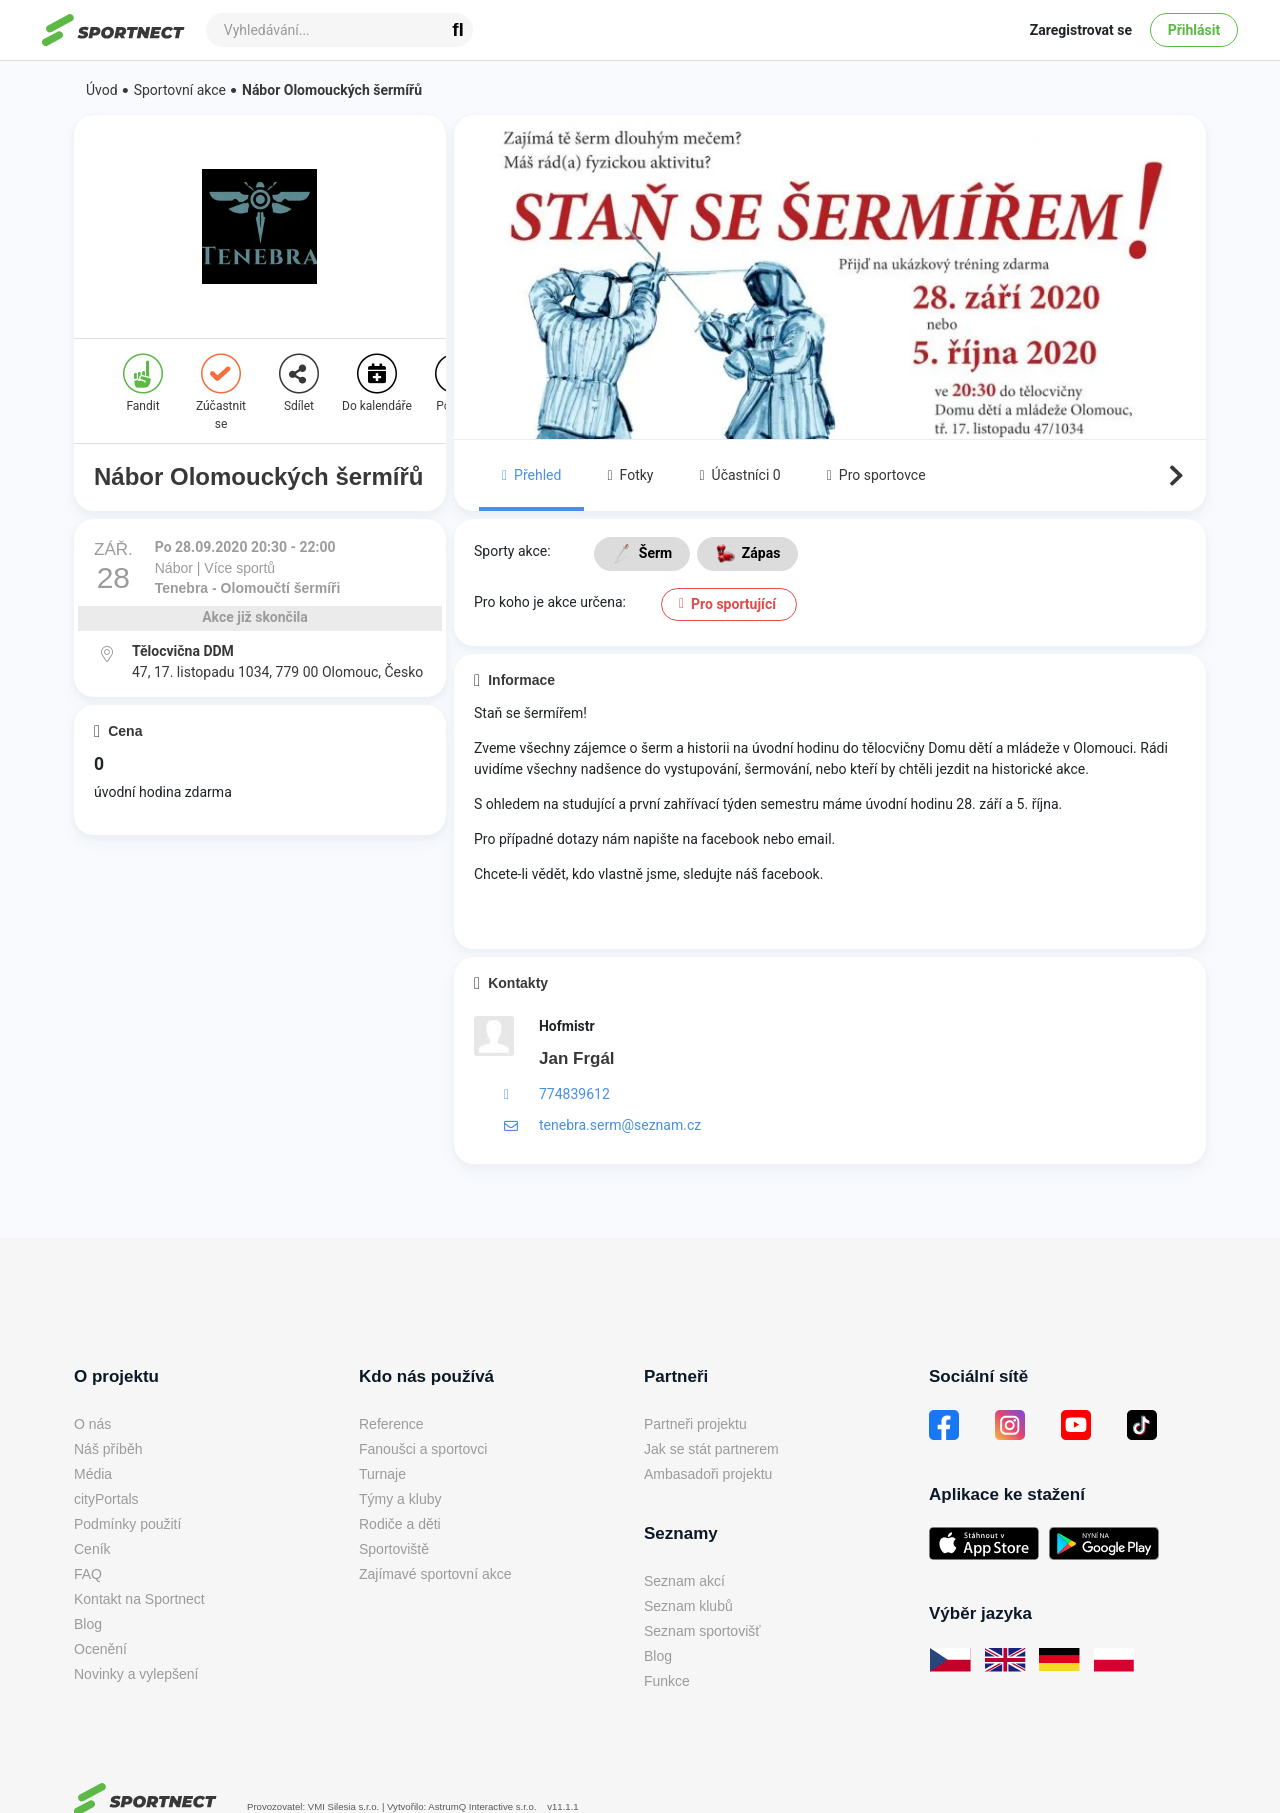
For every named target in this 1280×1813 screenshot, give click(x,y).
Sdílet (299, 383)
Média (93, 1474)
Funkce (667, 1681)
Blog (88, 1624)
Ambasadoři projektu (708, 1474)
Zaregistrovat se (1081, 30)
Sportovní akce (180, 90)
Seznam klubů (688, 1606)
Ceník (92, 1549)
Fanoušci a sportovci (423, 1449)
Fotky (630, 475)
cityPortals (106, 1499)
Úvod (102, 90)
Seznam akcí (684, 1581)
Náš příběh (108, 1449)
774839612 (574, 1094)
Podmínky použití (127, 1524)
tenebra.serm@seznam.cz (620, 1125)
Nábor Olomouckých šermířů (332, 90)
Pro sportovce (876, 475)
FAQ (88, 1574)
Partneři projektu (695, 1424)
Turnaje (382, 1474)
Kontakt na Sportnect (139, 1599)
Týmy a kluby (400, 1499)
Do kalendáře (377, 383)
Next (1173, 476)
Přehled (531, 475)
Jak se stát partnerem (711, 1449)
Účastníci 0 (739, 475)
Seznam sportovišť (702, 1631)
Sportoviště (394, 1549)
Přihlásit (1194, 30)
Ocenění (100, 1649)
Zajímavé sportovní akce (435, 1574)
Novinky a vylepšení (136, 1674)
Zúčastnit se (221, 392)
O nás (92, 1424)
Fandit (143, 383)
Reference (391, 1424)
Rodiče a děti (400, 1524)
